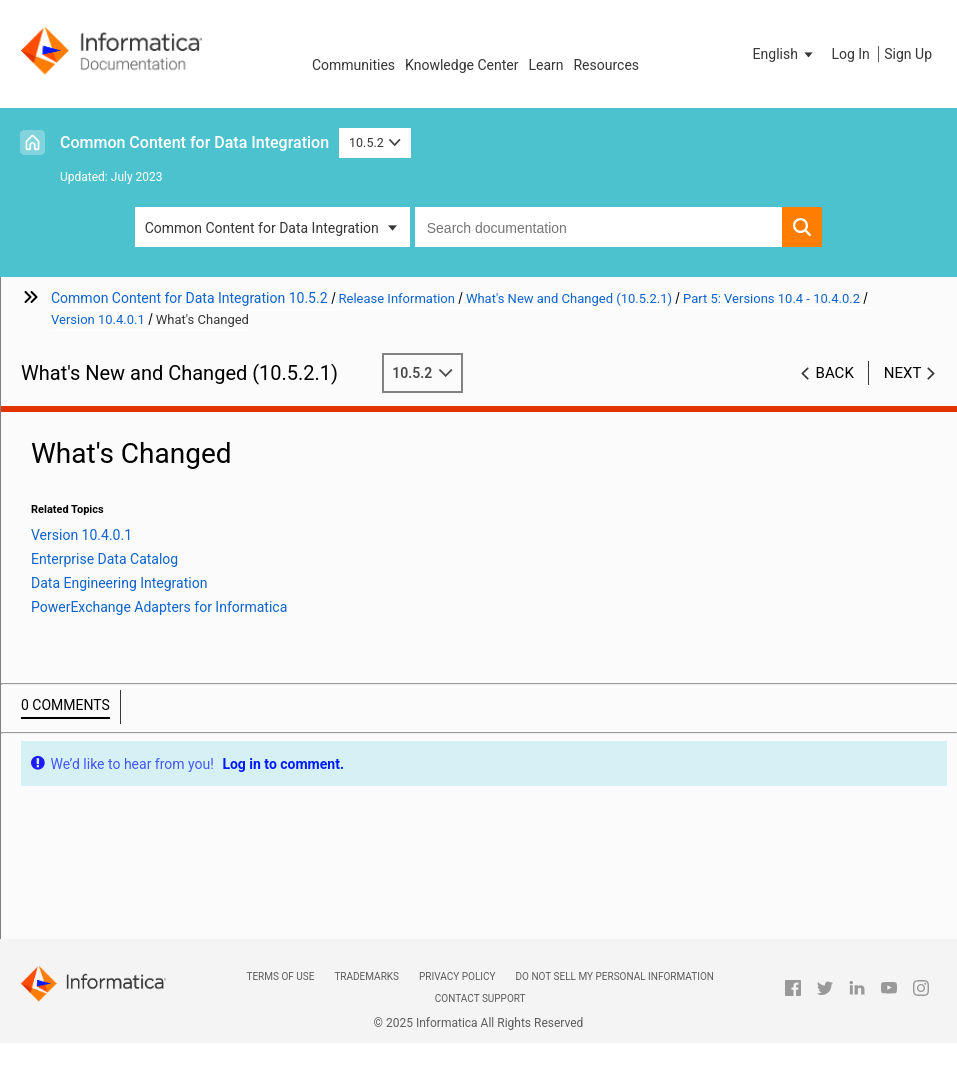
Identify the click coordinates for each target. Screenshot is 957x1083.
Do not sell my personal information (615, 976)
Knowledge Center (461, 65)
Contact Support (480, 998)
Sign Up (908, 54)
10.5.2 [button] (375, 142)
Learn (545, 65)
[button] (785, 54)
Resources (606, 65)
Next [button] (903, 373)
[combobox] (599, 227)
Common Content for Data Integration (194, 142)
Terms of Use (280, 976)
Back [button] (835, 373)
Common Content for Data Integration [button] (262, 228)
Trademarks (366, 976)
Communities (353, 65)
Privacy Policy (457, 976)
